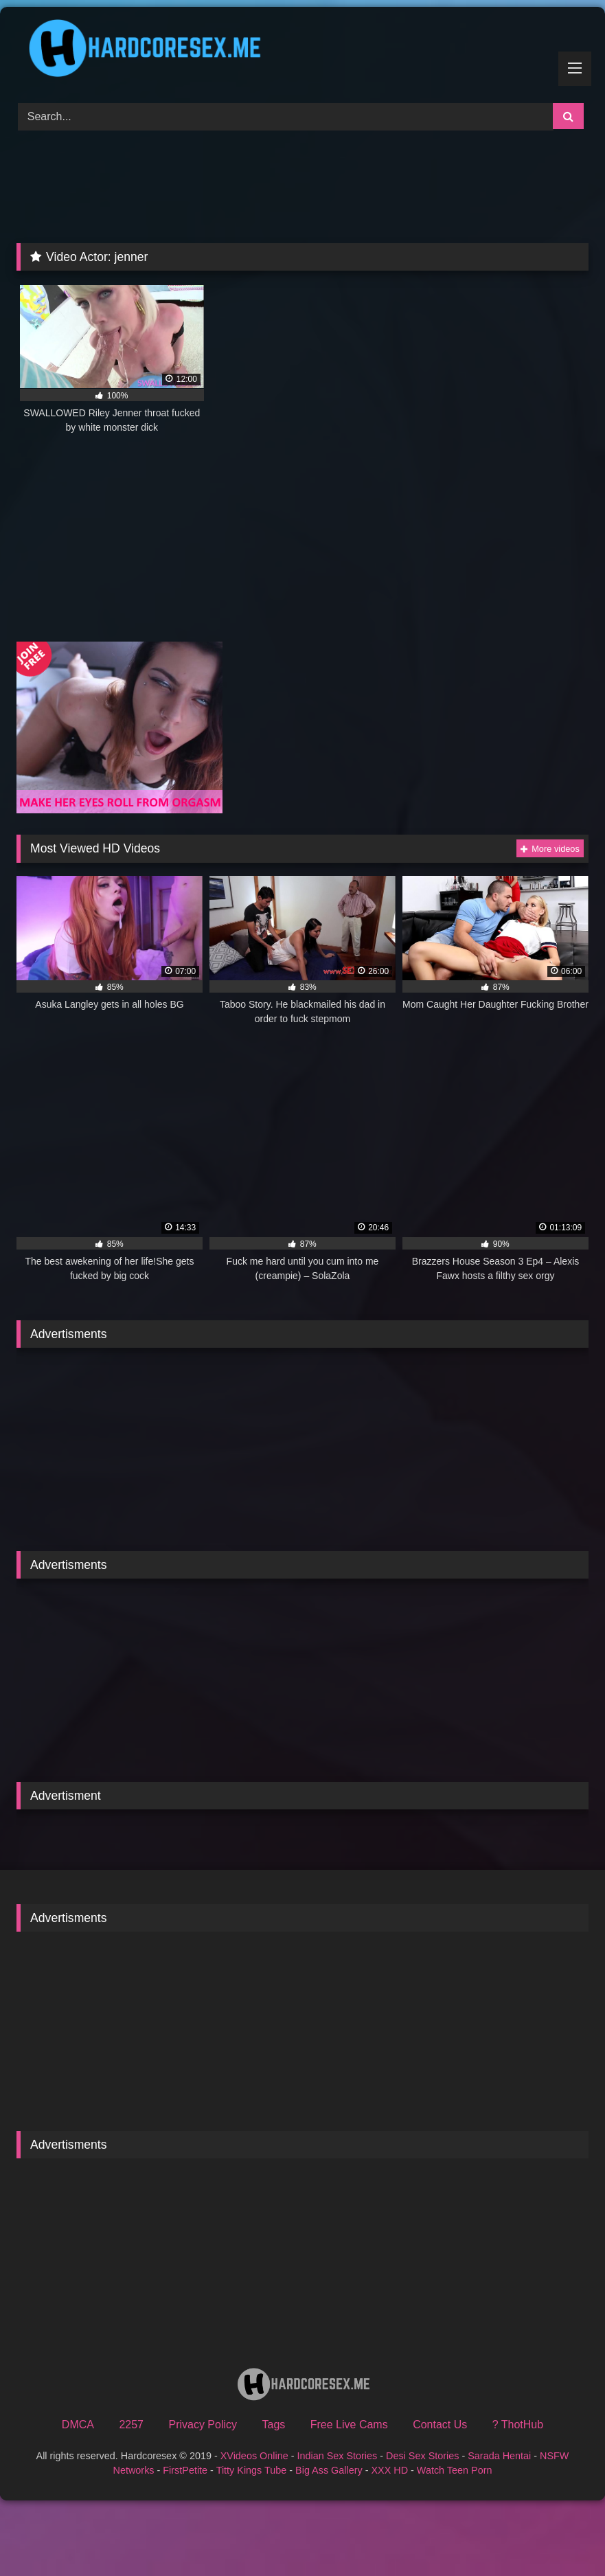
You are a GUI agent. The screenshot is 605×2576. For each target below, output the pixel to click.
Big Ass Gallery (329, 2470)
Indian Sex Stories (337, 2455)
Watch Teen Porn (454, 2470)
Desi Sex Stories (422, 2455)
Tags (274, 2424)
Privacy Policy (202, 2424)
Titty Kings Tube (251, 2470)
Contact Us (440, 2424)
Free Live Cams (349, 2424)
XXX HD (389, 2470)
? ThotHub (517, 2424)
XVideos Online (254, 2455)
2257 (131, 2424)
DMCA (78, 2424)
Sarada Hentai (499, 2455)
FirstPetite (185, 2470)
